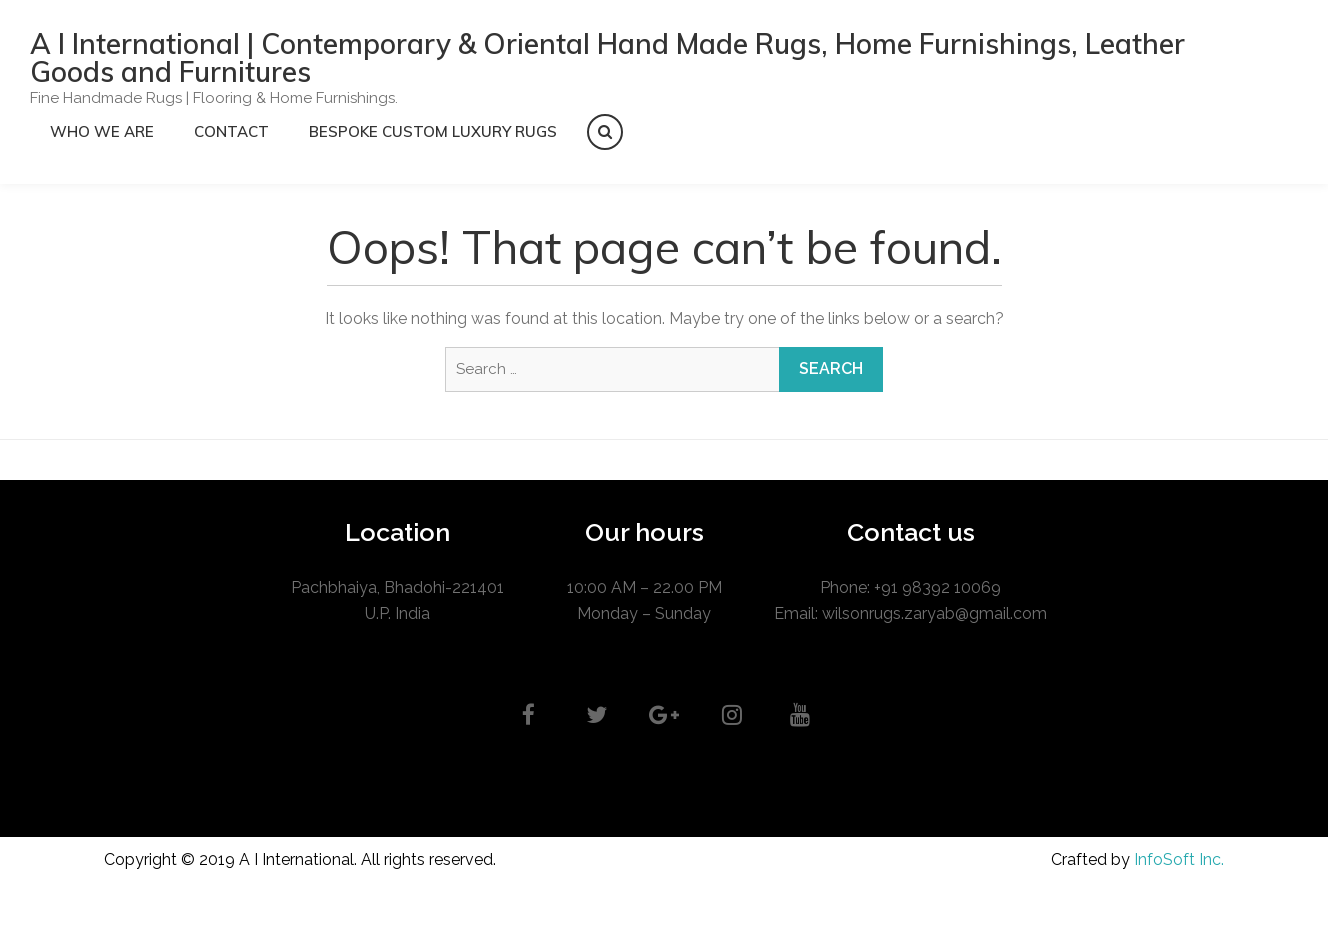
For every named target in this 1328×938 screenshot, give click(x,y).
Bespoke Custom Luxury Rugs (433, 131)
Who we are (102, 131)
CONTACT (231, 131)
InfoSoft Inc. (1179, 859)
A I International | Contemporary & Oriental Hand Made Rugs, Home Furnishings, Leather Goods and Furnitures (607, 57)
